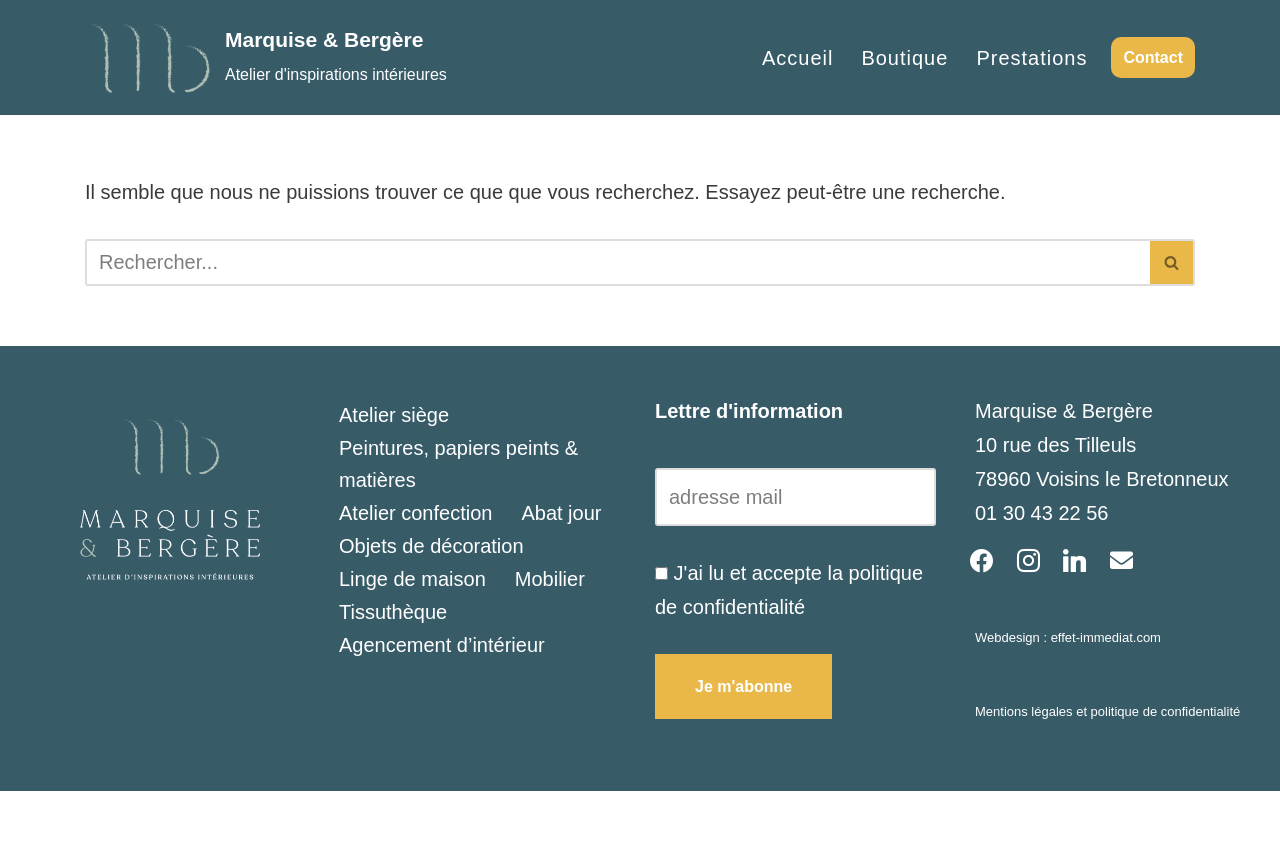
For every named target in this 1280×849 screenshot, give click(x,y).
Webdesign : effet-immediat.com (1068, 637)
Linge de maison (412, 579)
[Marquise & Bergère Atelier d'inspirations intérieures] (266, 57)
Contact (1153, 57)
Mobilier (550, 579)
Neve (108, 820)
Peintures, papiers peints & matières (458, 464)
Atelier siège (394, 415)
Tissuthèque (393, 612)
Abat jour (561, 513)
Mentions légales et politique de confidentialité (1107, 711)
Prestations (1031, 58)
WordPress (316, 820)
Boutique (904, 58)
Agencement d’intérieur (442, 645)
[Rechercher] (617, 262)
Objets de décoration (431, 546)
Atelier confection (415, 513)
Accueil (797, 58)
